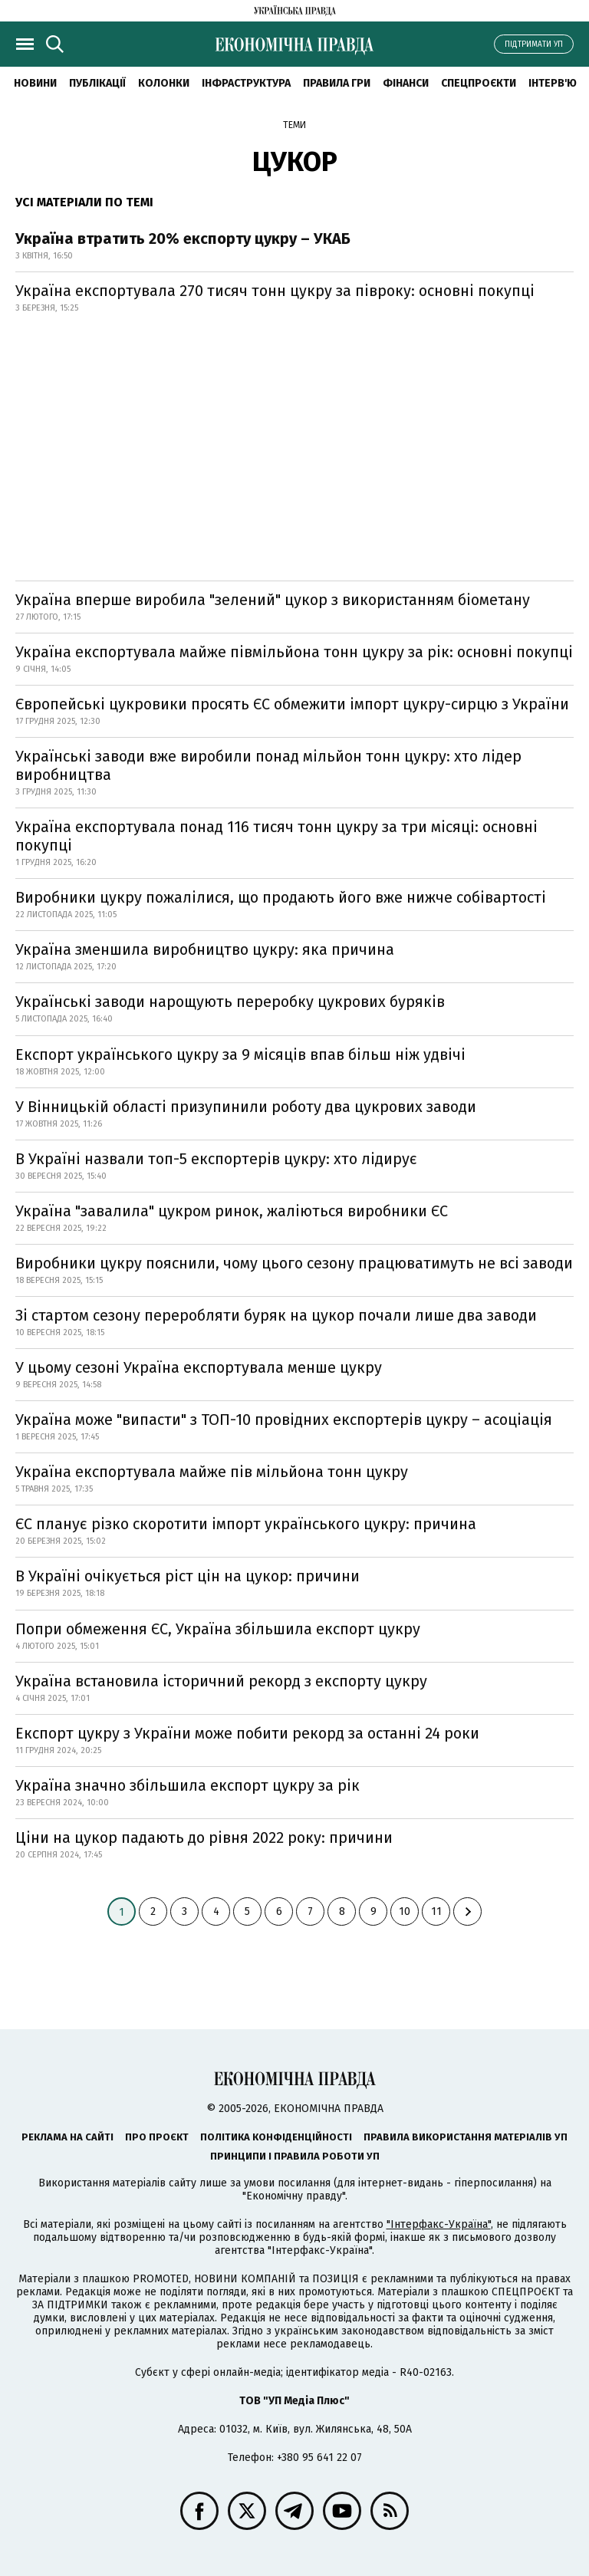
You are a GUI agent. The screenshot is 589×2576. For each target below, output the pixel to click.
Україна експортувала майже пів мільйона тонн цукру (211, 1471)
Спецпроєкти (478, 83)
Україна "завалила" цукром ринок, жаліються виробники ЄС (231, 1211)
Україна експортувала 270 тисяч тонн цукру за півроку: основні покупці (275, 290)
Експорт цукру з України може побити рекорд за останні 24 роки (247, 1733)
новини (35, 83)
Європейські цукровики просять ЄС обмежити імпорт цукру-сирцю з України (292, 704)
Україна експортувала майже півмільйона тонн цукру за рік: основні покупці (294, 652)
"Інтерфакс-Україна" (439, 2224)
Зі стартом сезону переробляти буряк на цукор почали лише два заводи (276, 1315)
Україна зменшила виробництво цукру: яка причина (204, 949)
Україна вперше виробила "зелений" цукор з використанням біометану (272, 600)
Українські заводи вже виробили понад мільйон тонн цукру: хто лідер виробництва (268, 765)
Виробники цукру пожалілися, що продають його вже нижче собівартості (280, 897)
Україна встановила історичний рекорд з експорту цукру (221, 1681)
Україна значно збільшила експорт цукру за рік (187, 1785)
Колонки (163, 83)
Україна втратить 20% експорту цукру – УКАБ (182, 238)
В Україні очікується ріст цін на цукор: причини (187, 1576)
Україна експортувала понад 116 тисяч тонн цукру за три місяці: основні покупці (276, 836)
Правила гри (336, 83)
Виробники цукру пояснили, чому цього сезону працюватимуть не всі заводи (294, 1263)
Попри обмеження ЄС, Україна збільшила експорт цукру (217, 1629)
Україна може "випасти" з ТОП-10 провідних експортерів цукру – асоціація (283, 1419)
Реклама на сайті (67, 2137)
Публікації (97, 83)
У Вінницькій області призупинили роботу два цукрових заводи (245, 1106)
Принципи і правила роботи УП (295, 2156)
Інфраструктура (246, 83)
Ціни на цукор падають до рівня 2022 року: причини (204, 1837)
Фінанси (406, 83)
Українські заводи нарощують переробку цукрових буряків (230, 1001)
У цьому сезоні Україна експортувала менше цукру (198, 1367)
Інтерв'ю (552, 83)
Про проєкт (157, 2137)
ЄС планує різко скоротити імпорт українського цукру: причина (245, 1524)
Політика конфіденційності (276, 2137)
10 (404, 1911)
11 (436, 1911)
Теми (294, 125)
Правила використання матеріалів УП (466, 2137)
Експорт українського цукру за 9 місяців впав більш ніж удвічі (240, 1054)
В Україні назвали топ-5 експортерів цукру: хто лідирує (216, 1159)
